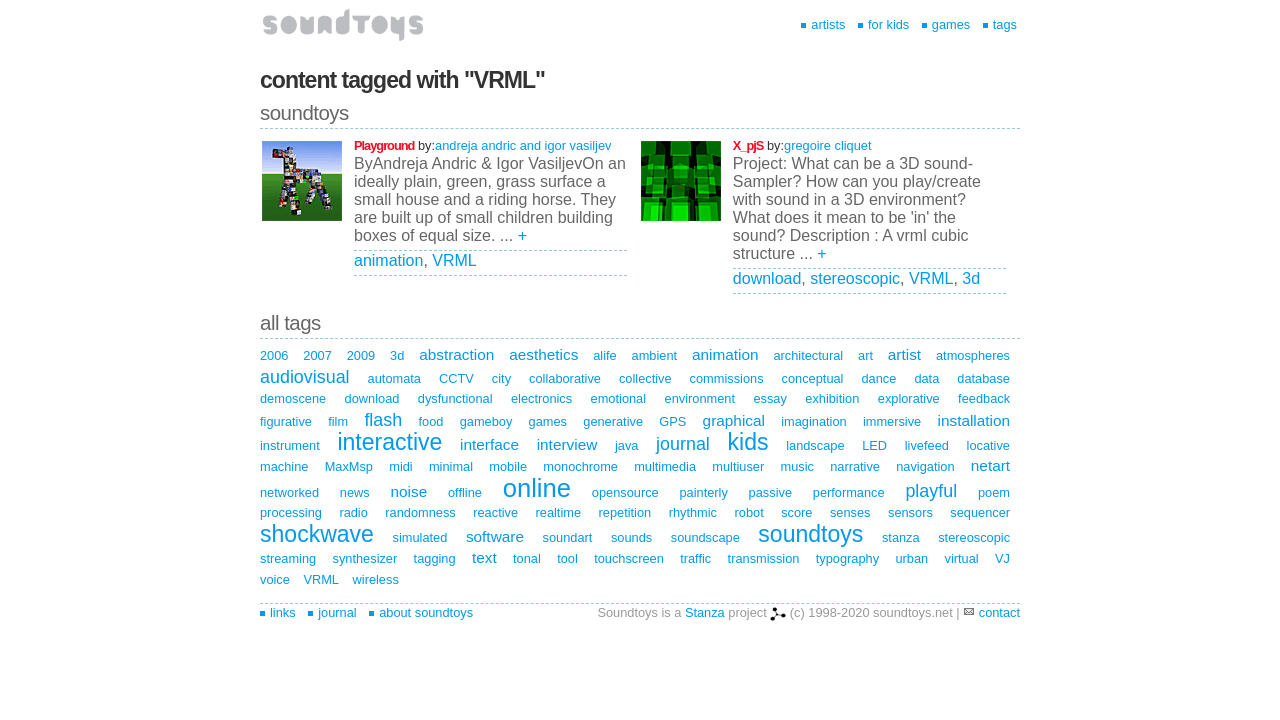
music (796, 466)
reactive (495, 512)
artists (823, 24)
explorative (909, 398)
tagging (435, 558)
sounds (631, 537)
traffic (695, 558)
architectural (808, 355)
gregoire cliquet (828, 145)
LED (874, 445)
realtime (559, 512)
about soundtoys (421, 612)
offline (465, 492)
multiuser (738, 466)
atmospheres (973, 355)
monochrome (580, 466)
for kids (883, 24)
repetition (625, 512)
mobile (508, 466)
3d (971, 278)
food (430, 421)
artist (904, 354)
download (767, 278)
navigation (925, 466)
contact (999, 612)
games (946, 24)
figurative (286, 421)
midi (400, 466)
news (355, 492)
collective (645, 378)
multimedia (665, 466)
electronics (541, 398)
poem (994, 492)
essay (769, 398)
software (495, 536)
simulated (420, 537)
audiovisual (305, 377)
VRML (454, 260)
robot (749, 512)
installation (974, 420)
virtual (962, 558)
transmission (764, 558)
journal (683, 444)
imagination (813, 421)
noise (408, 491)
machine (284, 466)
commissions (727, 378)
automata (394, 378)
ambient (655, 355)
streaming (288, 558)
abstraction (456, 354)
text (484, 557)
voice (275, 579)
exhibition (832, 398)
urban (911, 558)
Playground (384, 145)
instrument (290, 445)
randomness (420, 512)
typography (847, 558)
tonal (527, 558)
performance (849, 492)
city (501, 378)
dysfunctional (455, 398)
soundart (568, 537)
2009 (361, 355)
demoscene (293, 398)
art (865, 355)
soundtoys (810, 534)
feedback (984, 398)
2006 (274, 355)
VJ (1002, 558)
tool (567, 558)
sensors (910, 512)
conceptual (813, 378)
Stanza (705, 612)
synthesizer (365, 558)
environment (700, 398)
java (626, 445)
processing (291, 512)
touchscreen (629, 558)
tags (1000, 24)
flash (383, 420)
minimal (451, 466)
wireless (376, 579)
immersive (892, 421)
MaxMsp (349, 466)
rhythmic (693, 512)
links (278, 612)
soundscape (705, 537)
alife (604, 355)
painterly (703, 492)
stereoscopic (855, 278)
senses (850, 512)
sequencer (980, 512)
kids (748, 442)
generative (613, 421)
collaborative (565, 378)
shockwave (317, 534)
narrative (855, 466)
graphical (734, 420)
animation (388, 260)
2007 (317, 355)
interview (567, 444)
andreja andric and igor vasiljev (523, 145)
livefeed (927, 445)
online (537, 488)
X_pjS (748, 145)
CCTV (456, 378)
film (338, 421)
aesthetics (543, 354)
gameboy (486, 421)
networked (289, 492)
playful (931, 491)
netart (990, 465)
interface (489, 444)
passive (770, 492)
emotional (619, 398)
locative (988, 445)
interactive (389, 442)
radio (353, 512)
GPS (672, 421)
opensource (625, 492)
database (983, 378)
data (926, 378)
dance (878, 378)
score (796, 512)
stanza (901, 537)
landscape (815, 445)
